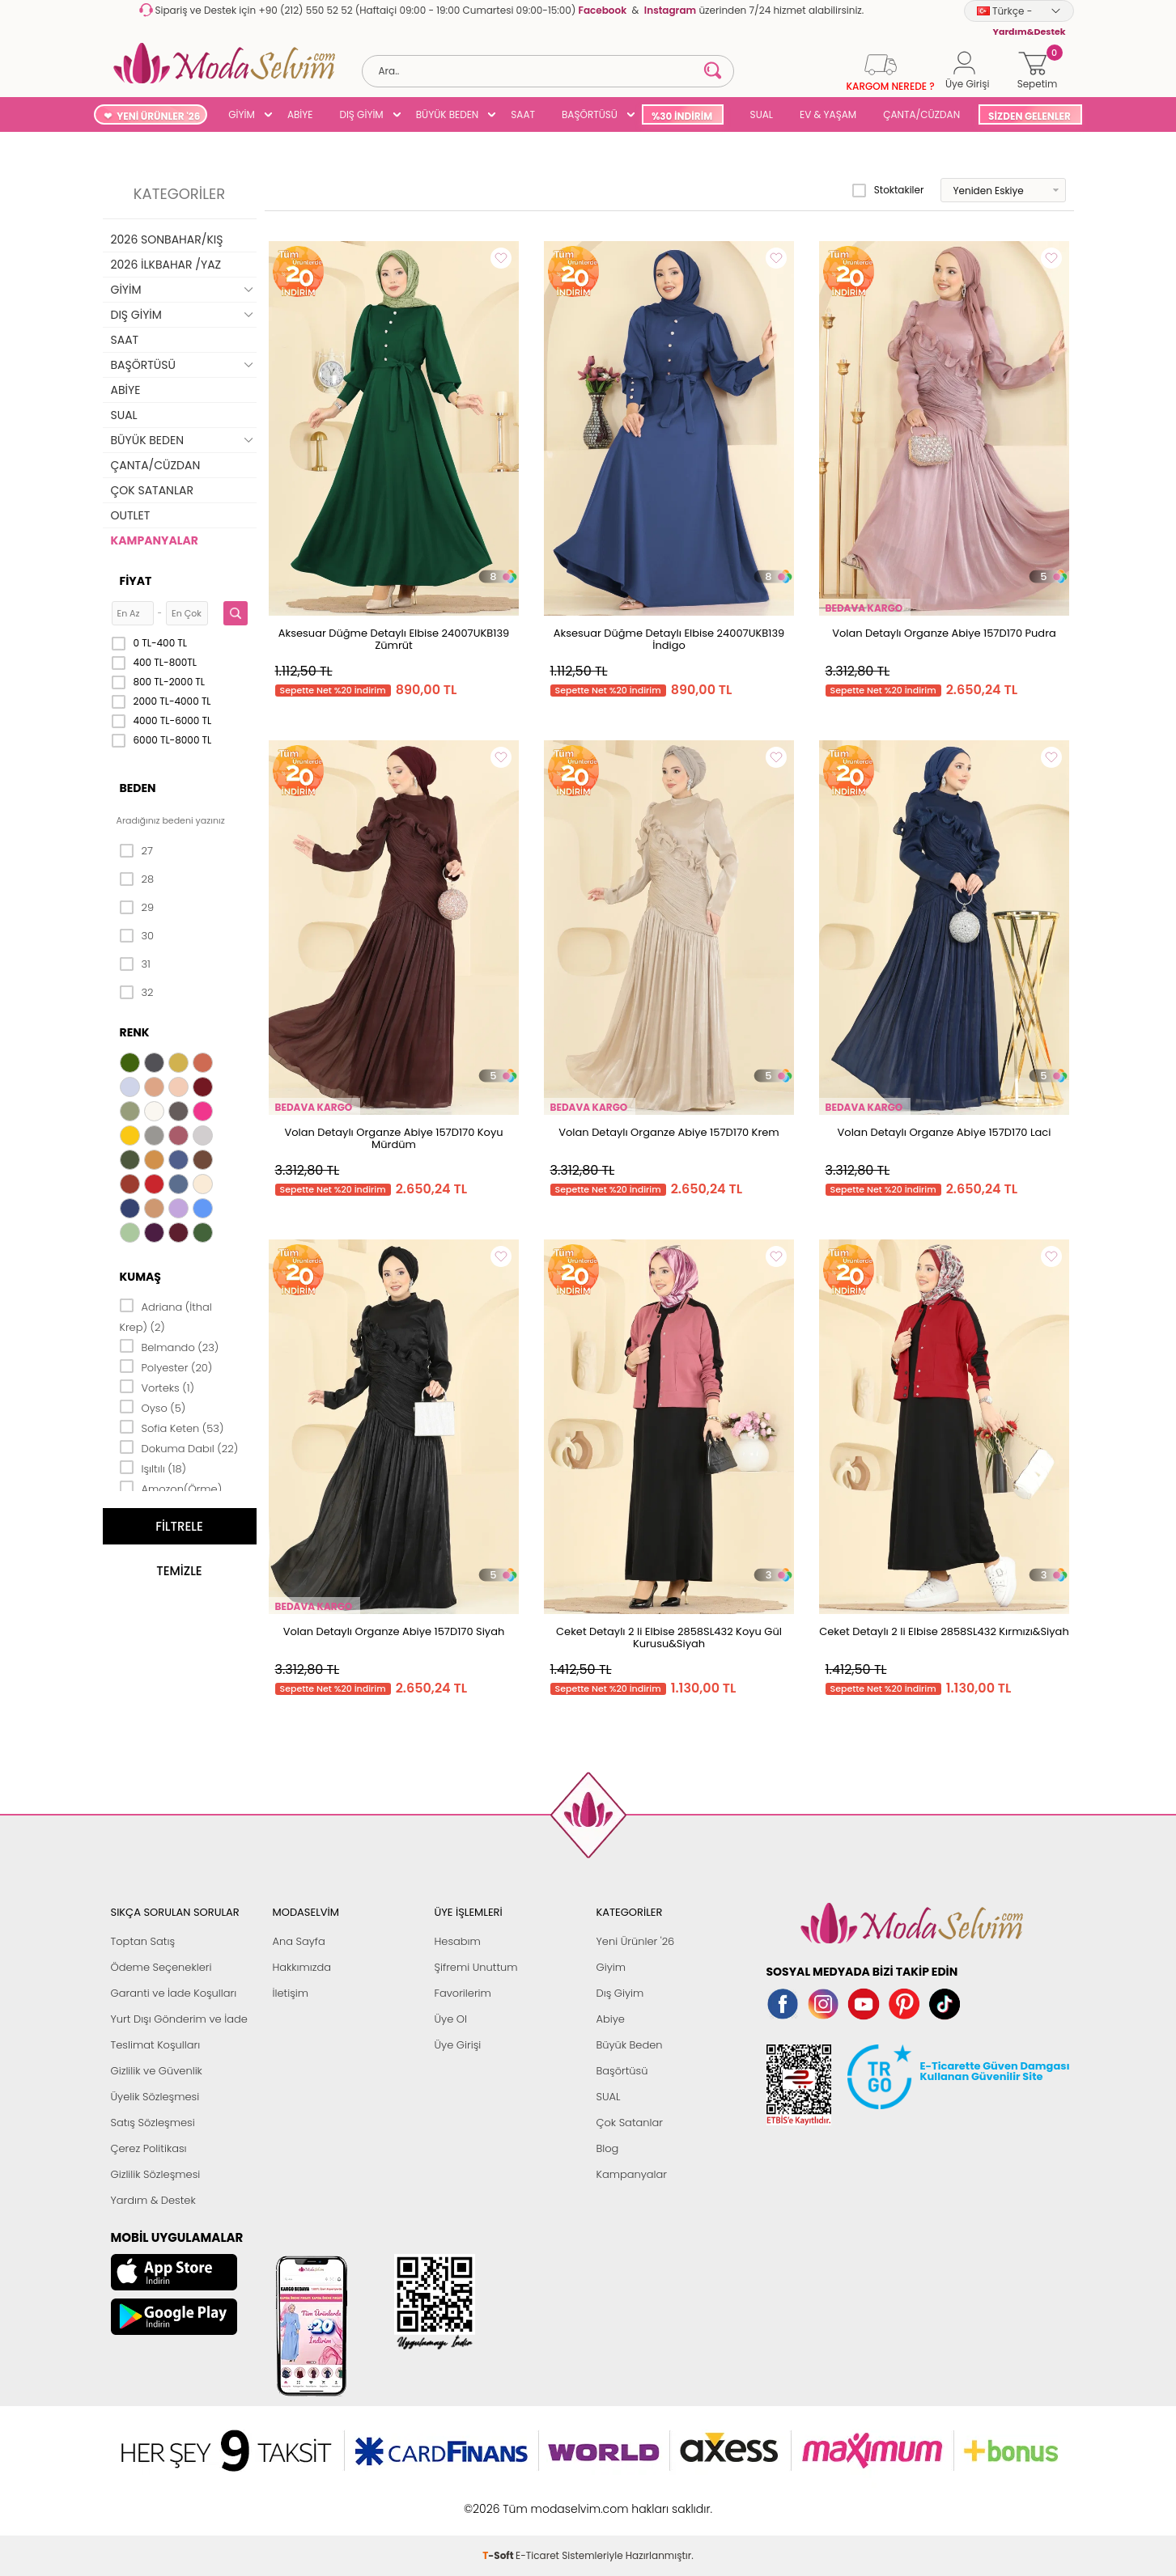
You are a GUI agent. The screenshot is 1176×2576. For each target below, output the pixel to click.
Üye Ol (451, 2019)
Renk (135, 1032)
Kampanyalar (632, 2174)
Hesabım (458, 1941)
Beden (138, 788)
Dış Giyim (620, 1993)
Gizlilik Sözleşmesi (156, 2174)
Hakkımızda (302, 1967)
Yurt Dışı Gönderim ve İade (179, 2019)
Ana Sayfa (299, 1941)
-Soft (499, 2500)
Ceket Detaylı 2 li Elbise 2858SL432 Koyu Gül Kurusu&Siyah (669, 1637)
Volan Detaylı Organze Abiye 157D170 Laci (944, 1132)
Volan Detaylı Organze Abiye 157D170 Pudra (944, 633)
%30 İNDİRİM (682, 116)
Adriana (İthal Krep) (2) (166, 1316)
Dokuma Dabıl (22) (179, 1447)
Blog (607, 2148)
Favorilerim (463, 1993)
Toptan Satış (143, 1941)
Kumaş (140, 1277)
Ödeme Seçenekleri (161, 1967)
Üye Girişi (458, 2045)
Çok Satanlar (629, 2122)
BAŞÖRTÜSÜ (590, 114)
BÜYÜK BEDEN (447, 114)
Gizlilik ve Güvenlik (156, 2070)
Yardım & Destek (153, 2200)
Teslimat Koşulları (156, 2045)
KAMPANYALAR (154, 540)
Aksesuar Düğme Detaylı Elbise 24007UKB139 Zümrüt (393, 639)
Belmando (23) (169, 1346)
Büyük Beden (629, 2045)
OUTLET (131, 515)
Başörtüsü (622, 2070)
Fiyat (136, 581)
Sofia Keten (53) (172, 1427)
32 (137, 993)
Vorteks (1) (157, 1387)
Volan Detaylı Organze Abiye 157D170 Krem (668, 1132)
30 (137, 936)
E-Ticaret (537, 2500)
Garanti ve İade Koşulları (174, 1993)
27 (136, 851)
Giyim (611, 1967)
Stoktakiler (888, 190)
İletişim (291, 1993)
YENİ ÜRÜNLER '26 (158, 116)
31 (135, 964)
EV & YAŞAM (828, 114)
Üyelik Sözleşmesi (155, 2096)
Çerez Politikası (149, 2148)
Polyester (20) (166, 1366)
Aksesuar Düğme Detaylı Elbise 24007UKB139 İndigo (669, 639)
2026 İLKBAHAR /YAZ (166, 264)
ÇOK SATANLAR (152, 490)
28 (137, 879)
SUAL (759, 114)
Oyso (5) (153, 1407)
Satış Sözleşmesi (153, 2122)
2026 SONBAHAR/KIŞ (167, 239)
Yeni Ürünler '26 (635, 1941)
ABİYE (300, 114)
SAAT (523, 114)
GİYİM (241, 114)
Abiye (610, 2019)
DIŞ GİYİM (361, 114)
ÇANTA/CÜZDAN (921, 114)
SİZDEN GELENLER (1029, 116)
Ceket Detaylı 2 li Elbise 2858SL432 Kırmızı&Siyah (943, 1631)
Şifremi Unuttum (476, 1967)
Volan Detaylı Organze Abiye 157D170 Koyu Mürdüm (393, 1138)
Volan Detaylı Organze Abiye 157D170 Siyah (394, 1631)
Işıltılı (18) (153, 1468)
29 (137, 908)
